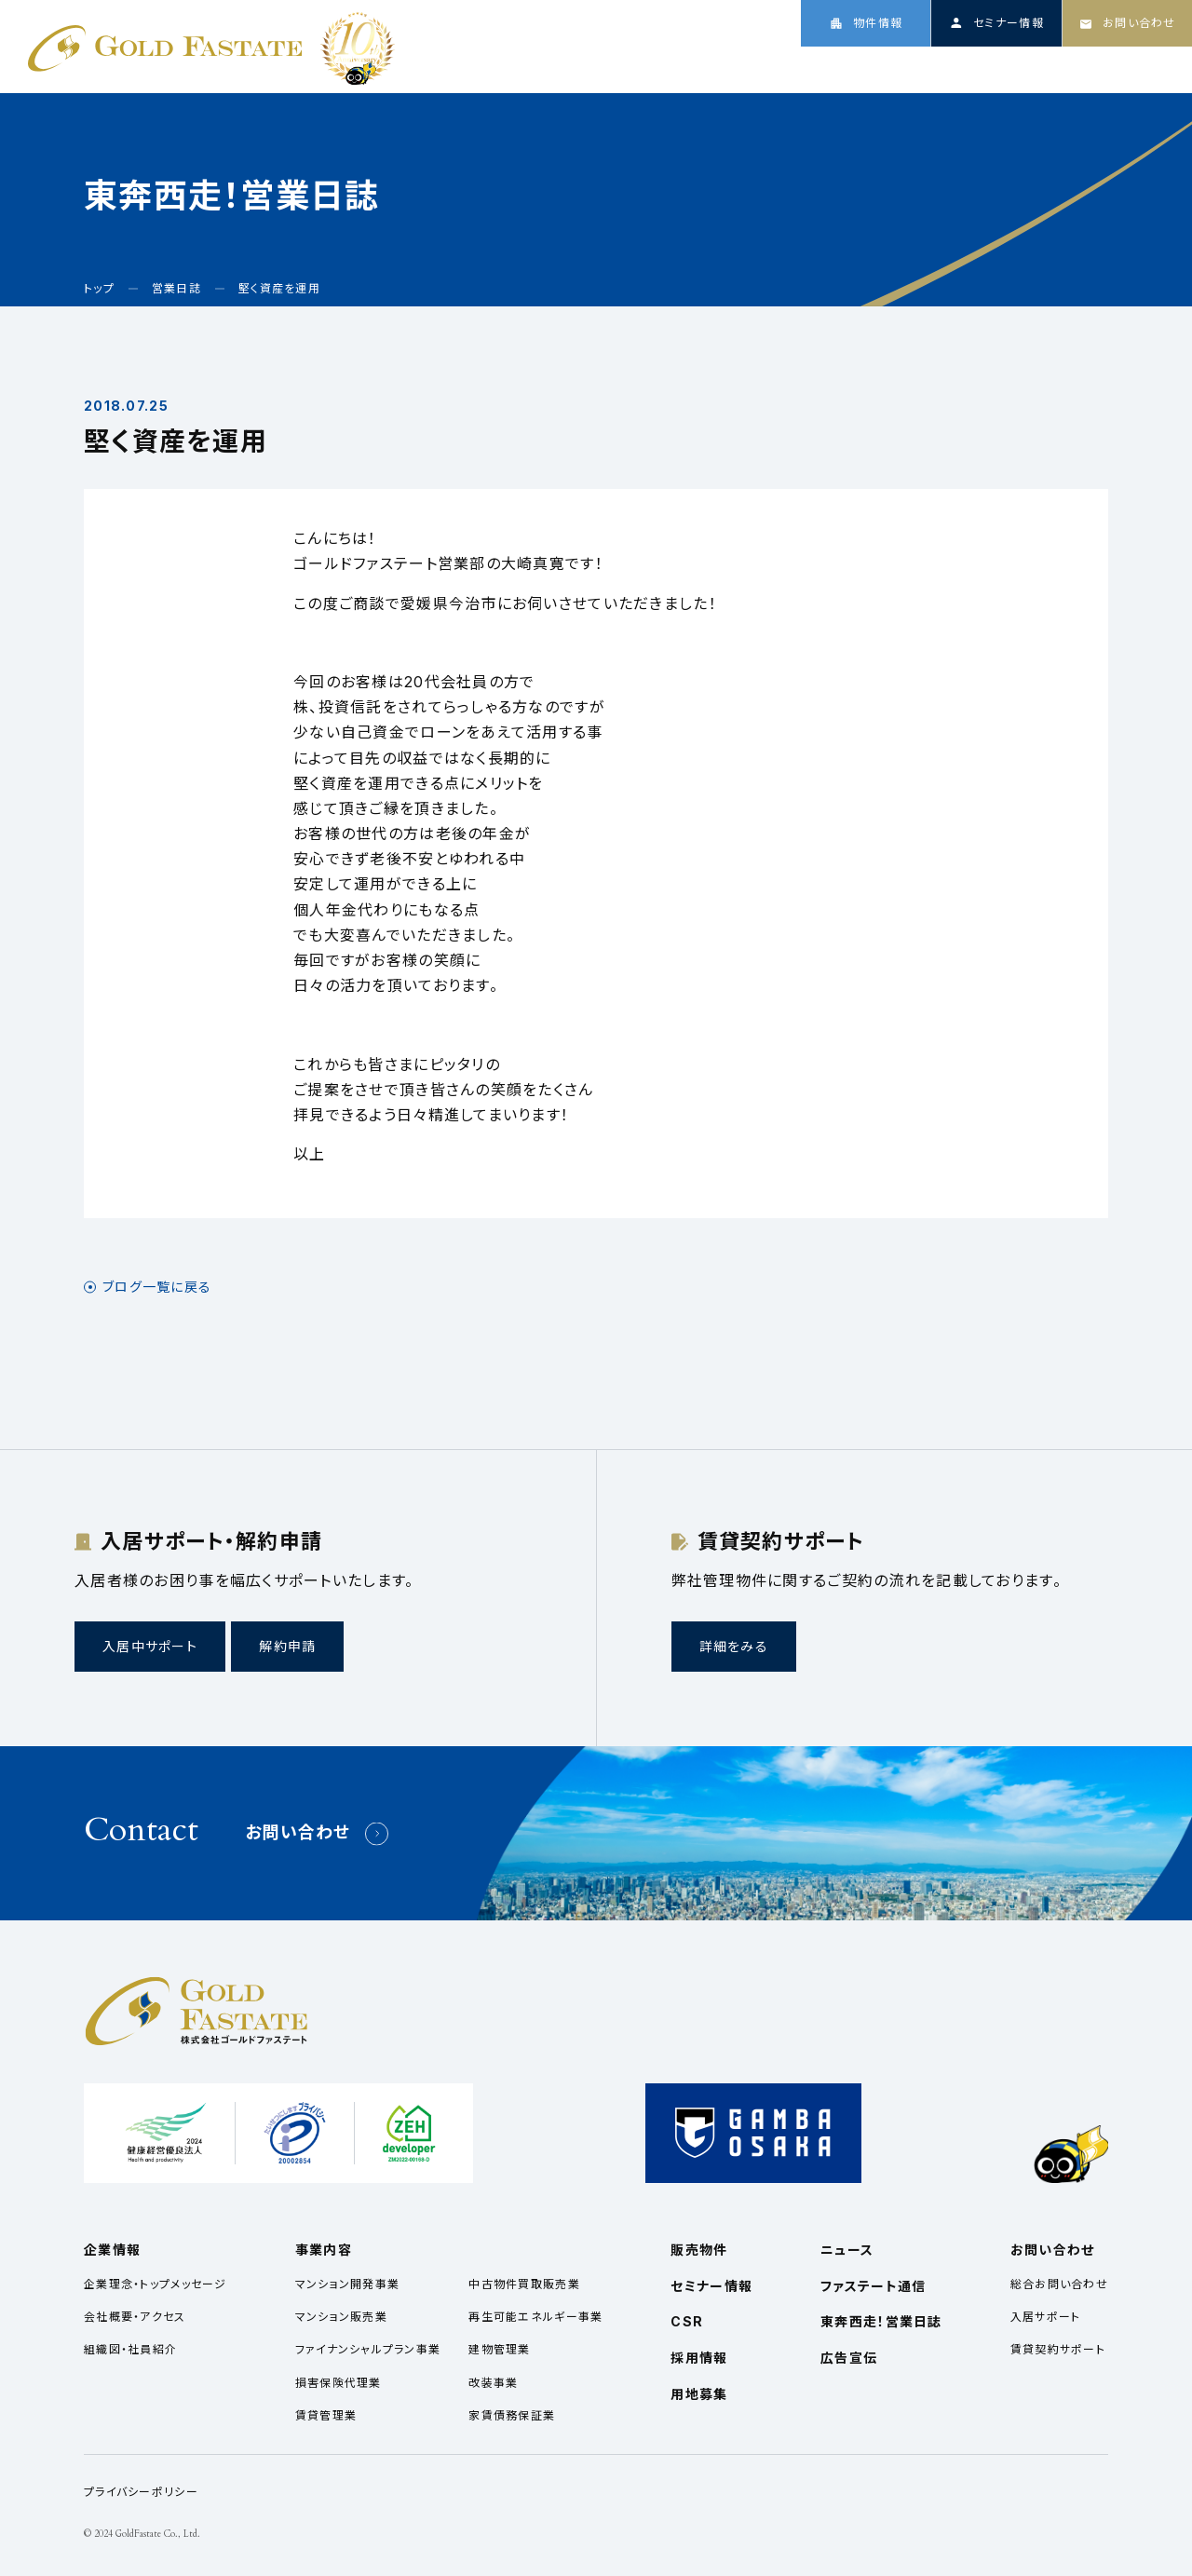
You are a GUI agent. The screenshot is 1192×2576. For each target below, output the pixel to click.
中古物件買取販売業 (524, 2284)
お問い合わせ (298, 1832)
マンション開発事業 (347, 2284)
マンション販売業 (341, 2317)
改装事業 (493, 2383)
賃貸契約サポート (1057, 2349)
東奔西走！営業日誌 (881, 2321)
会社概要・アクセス (135, 2317)
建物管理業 (499, 2349)
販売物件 (698, 2249)
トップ (730, 67)
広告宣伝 (848, 2358)
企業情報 (809, 67)
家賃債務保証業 (511, 2415)
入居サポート (1045, 2317)
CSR (1060, 67)
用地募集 (698, 2394)
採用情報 (1135, 67)
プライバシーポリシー (141, 2492)
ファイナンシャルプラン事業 (368, 2349)
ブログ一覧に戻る (156, 1287)
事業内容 (899, 67)
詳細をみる (733, 1646)
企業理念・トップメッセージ (155, 2284)
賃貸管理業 (326, 2415)
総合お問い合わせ (1059, 2284)
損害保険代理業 (338, 2383)
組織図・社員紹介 (130, 2349)
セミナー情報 (711, 2286)
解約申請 (287, 1646)
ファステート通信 (873, 2286)
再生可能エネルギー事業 (535, 2317)
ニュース (986, 67)
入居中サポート (149, 1646)
